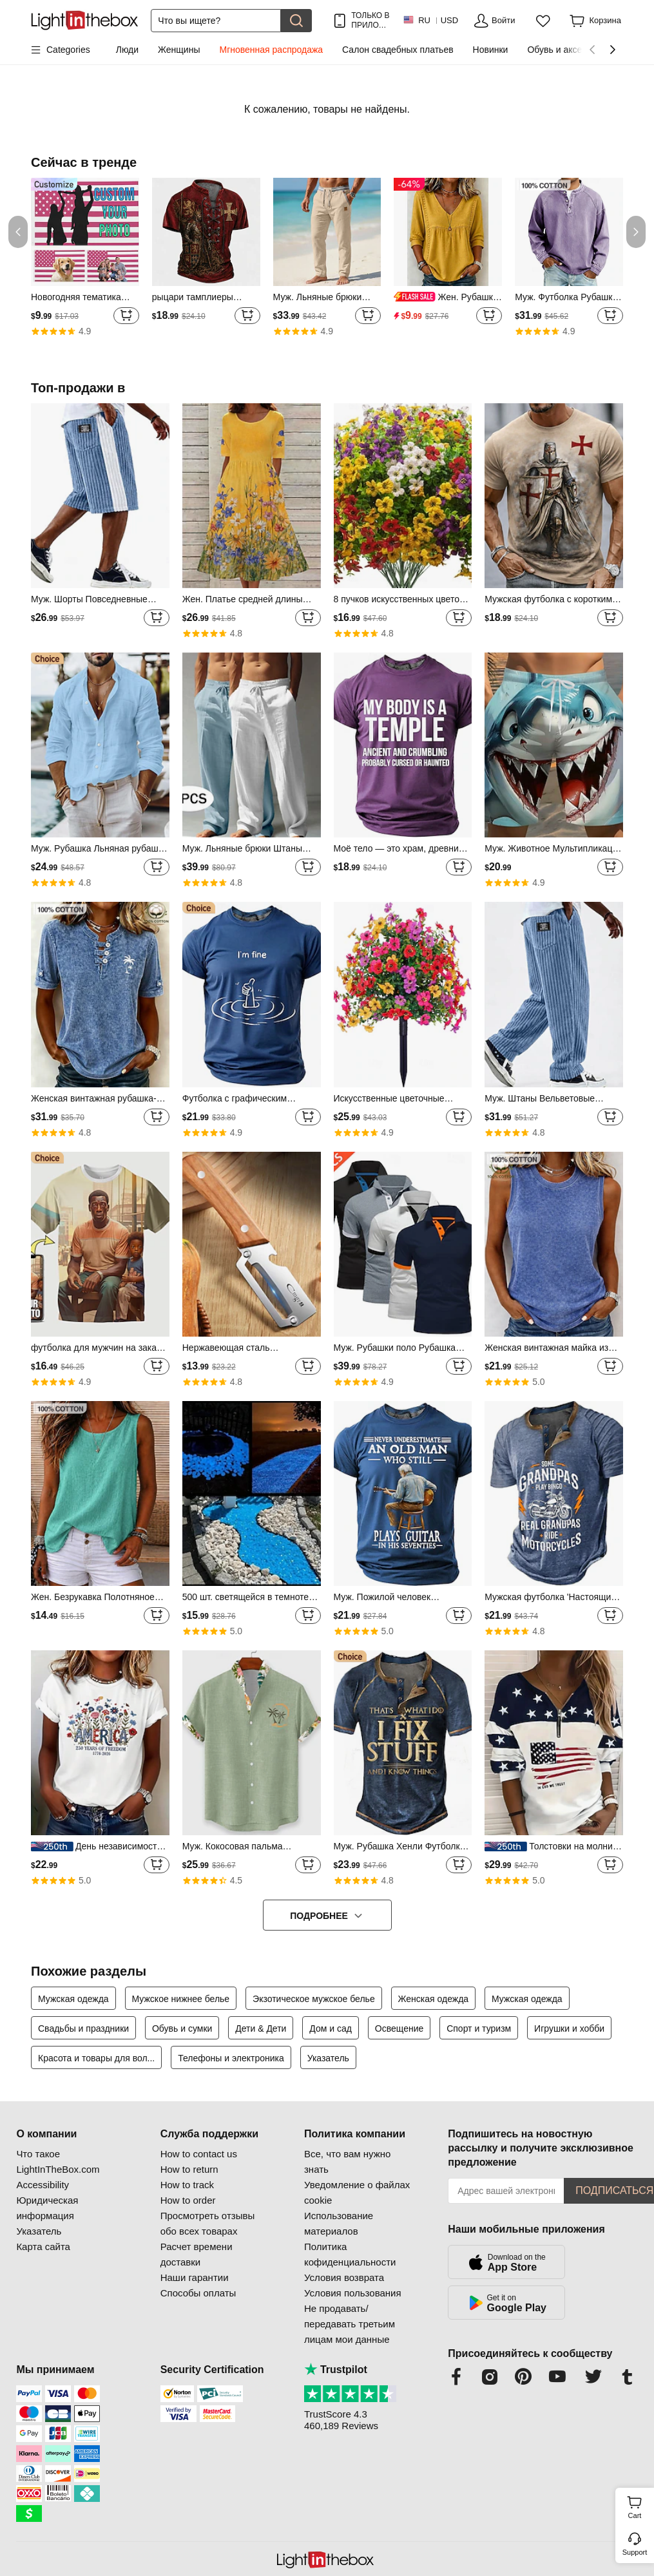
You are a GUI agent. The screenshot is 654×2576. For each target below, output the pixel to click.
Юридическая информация (47, 2208)
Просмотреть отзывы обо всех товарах (207, 2223)
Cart (639, 2505)
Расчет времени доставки (196, 2254)
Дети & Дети (260, 2028)
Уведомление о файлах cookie (357, 2192)
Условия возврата (344, 2277)
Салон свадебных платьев (398, 49)
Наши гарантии (194, 2277)
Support (635, 2552)
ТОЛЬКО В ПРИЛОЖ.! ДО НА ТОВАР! (370, 20)
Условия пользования (352, 2292)
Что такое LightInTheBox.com (57, 2161)
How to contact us (198, 2153)
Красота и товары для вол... (96, 2058)
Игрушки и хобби (569, 2028)
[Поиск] (216, 20)
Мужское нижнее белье (181, 1999)
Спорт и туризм (479, 2028)
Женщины (179, 49)
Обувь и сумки (182, 2028)
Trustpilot (335, 2369)
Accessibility (42, 2184)
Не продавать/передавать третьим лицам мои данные (349, 2324)
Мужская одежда (73, 1999)
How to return (189, 2169)
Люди (127, 49)
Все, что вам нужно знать (347, 2161)
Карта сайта (43, 2246)
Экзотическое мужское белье (314, 1999)
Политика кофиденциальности (350, 2254)
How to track (187, 2184)
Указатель (328, 2058)
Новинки (490, 49)
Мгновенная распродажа (271, 49)
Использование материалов (338, 2223)
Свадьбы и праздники (83, 2028)
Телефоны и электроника (231, 2058)
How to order (188, 2200)
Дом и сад (330, 2028)
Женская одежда (433, 1999)
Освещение (399, 2028)
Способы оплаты (198, 2292)
